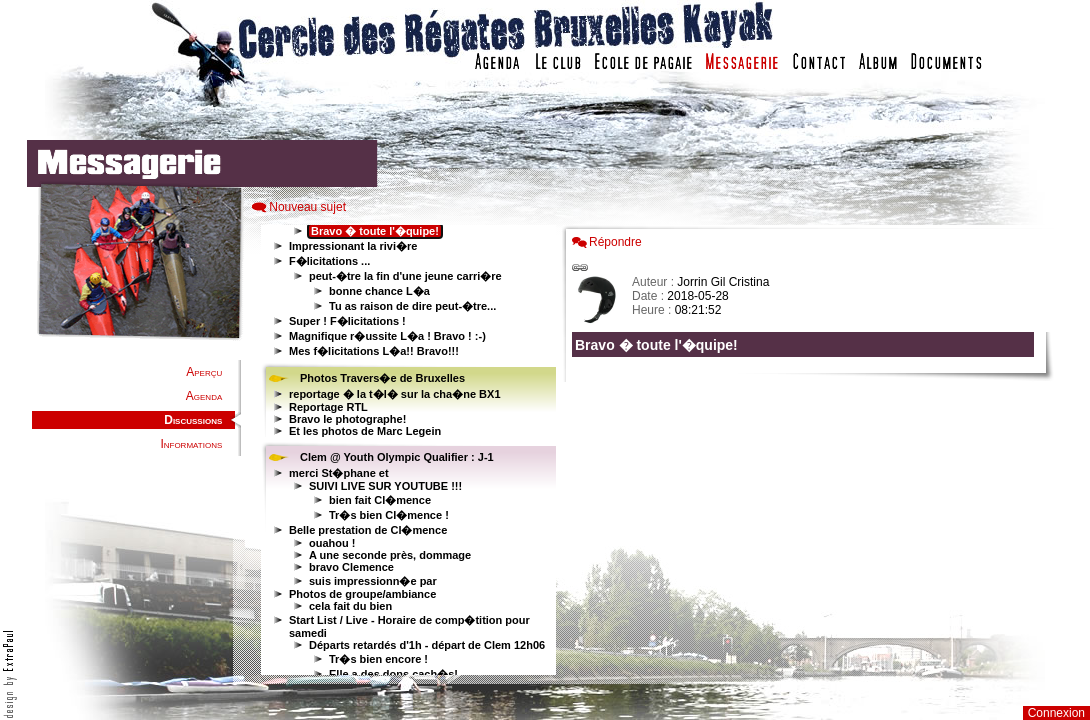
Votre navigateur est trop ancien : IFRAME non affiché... (406, 450)
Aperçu (204, 372)
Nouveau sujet (307, 207)
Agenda (204, 396)
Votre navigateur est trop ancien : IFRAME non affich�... (808, 450)
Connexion (1056, 713)
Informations (191, 444)
